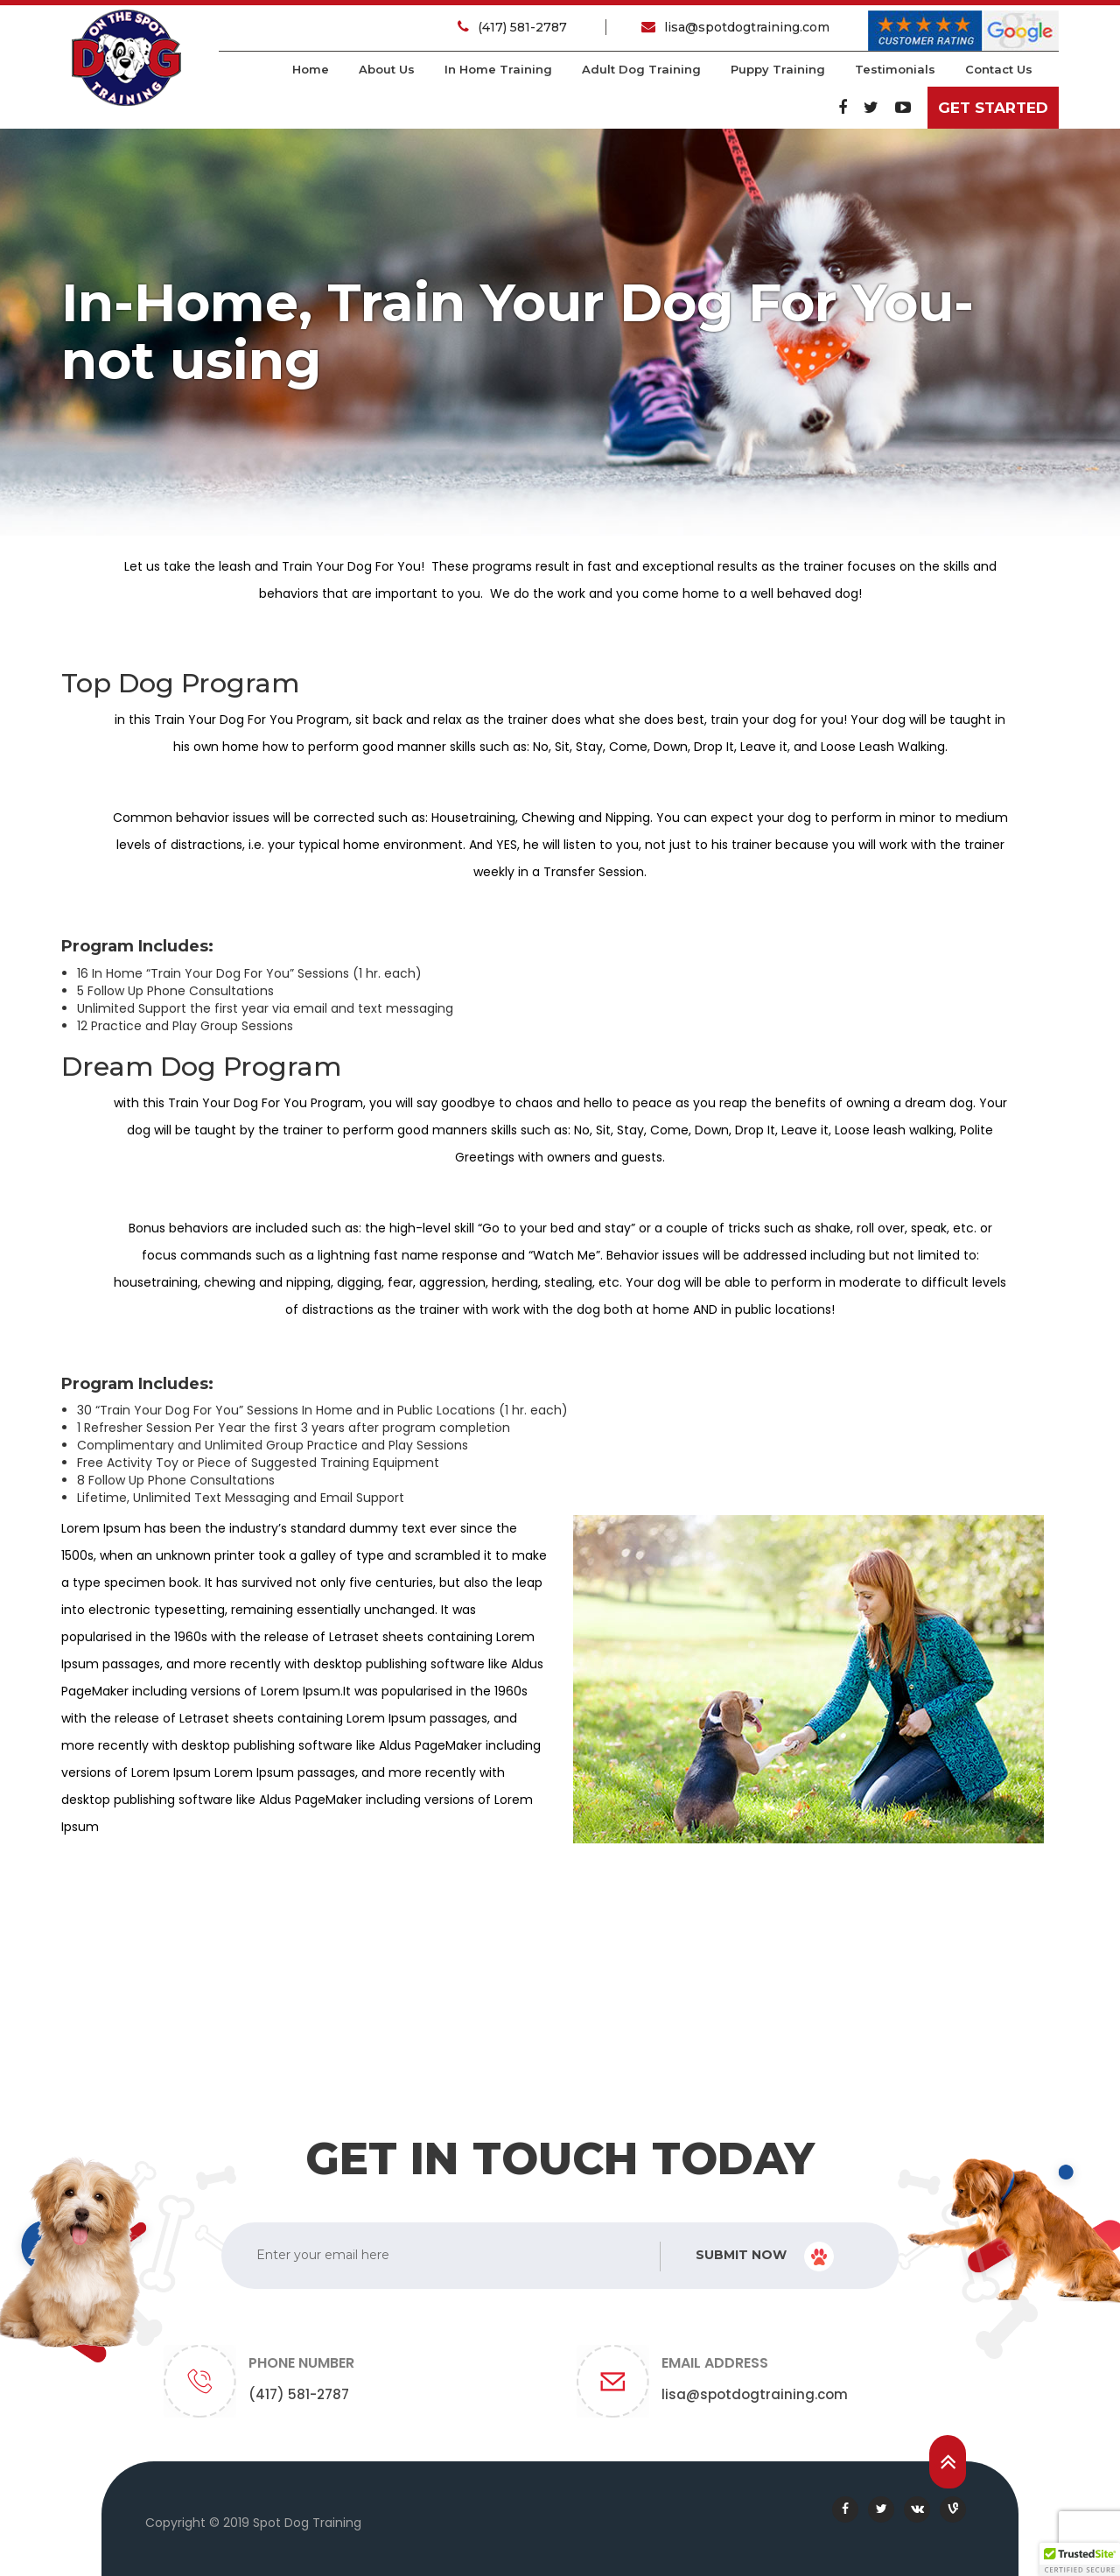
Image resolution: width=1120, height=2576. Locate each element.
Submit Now (765, 2256)
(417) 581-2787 (514, 27)
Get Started (993, 107)
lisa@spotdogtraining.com (735, 27)
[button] (1080, 2559)
